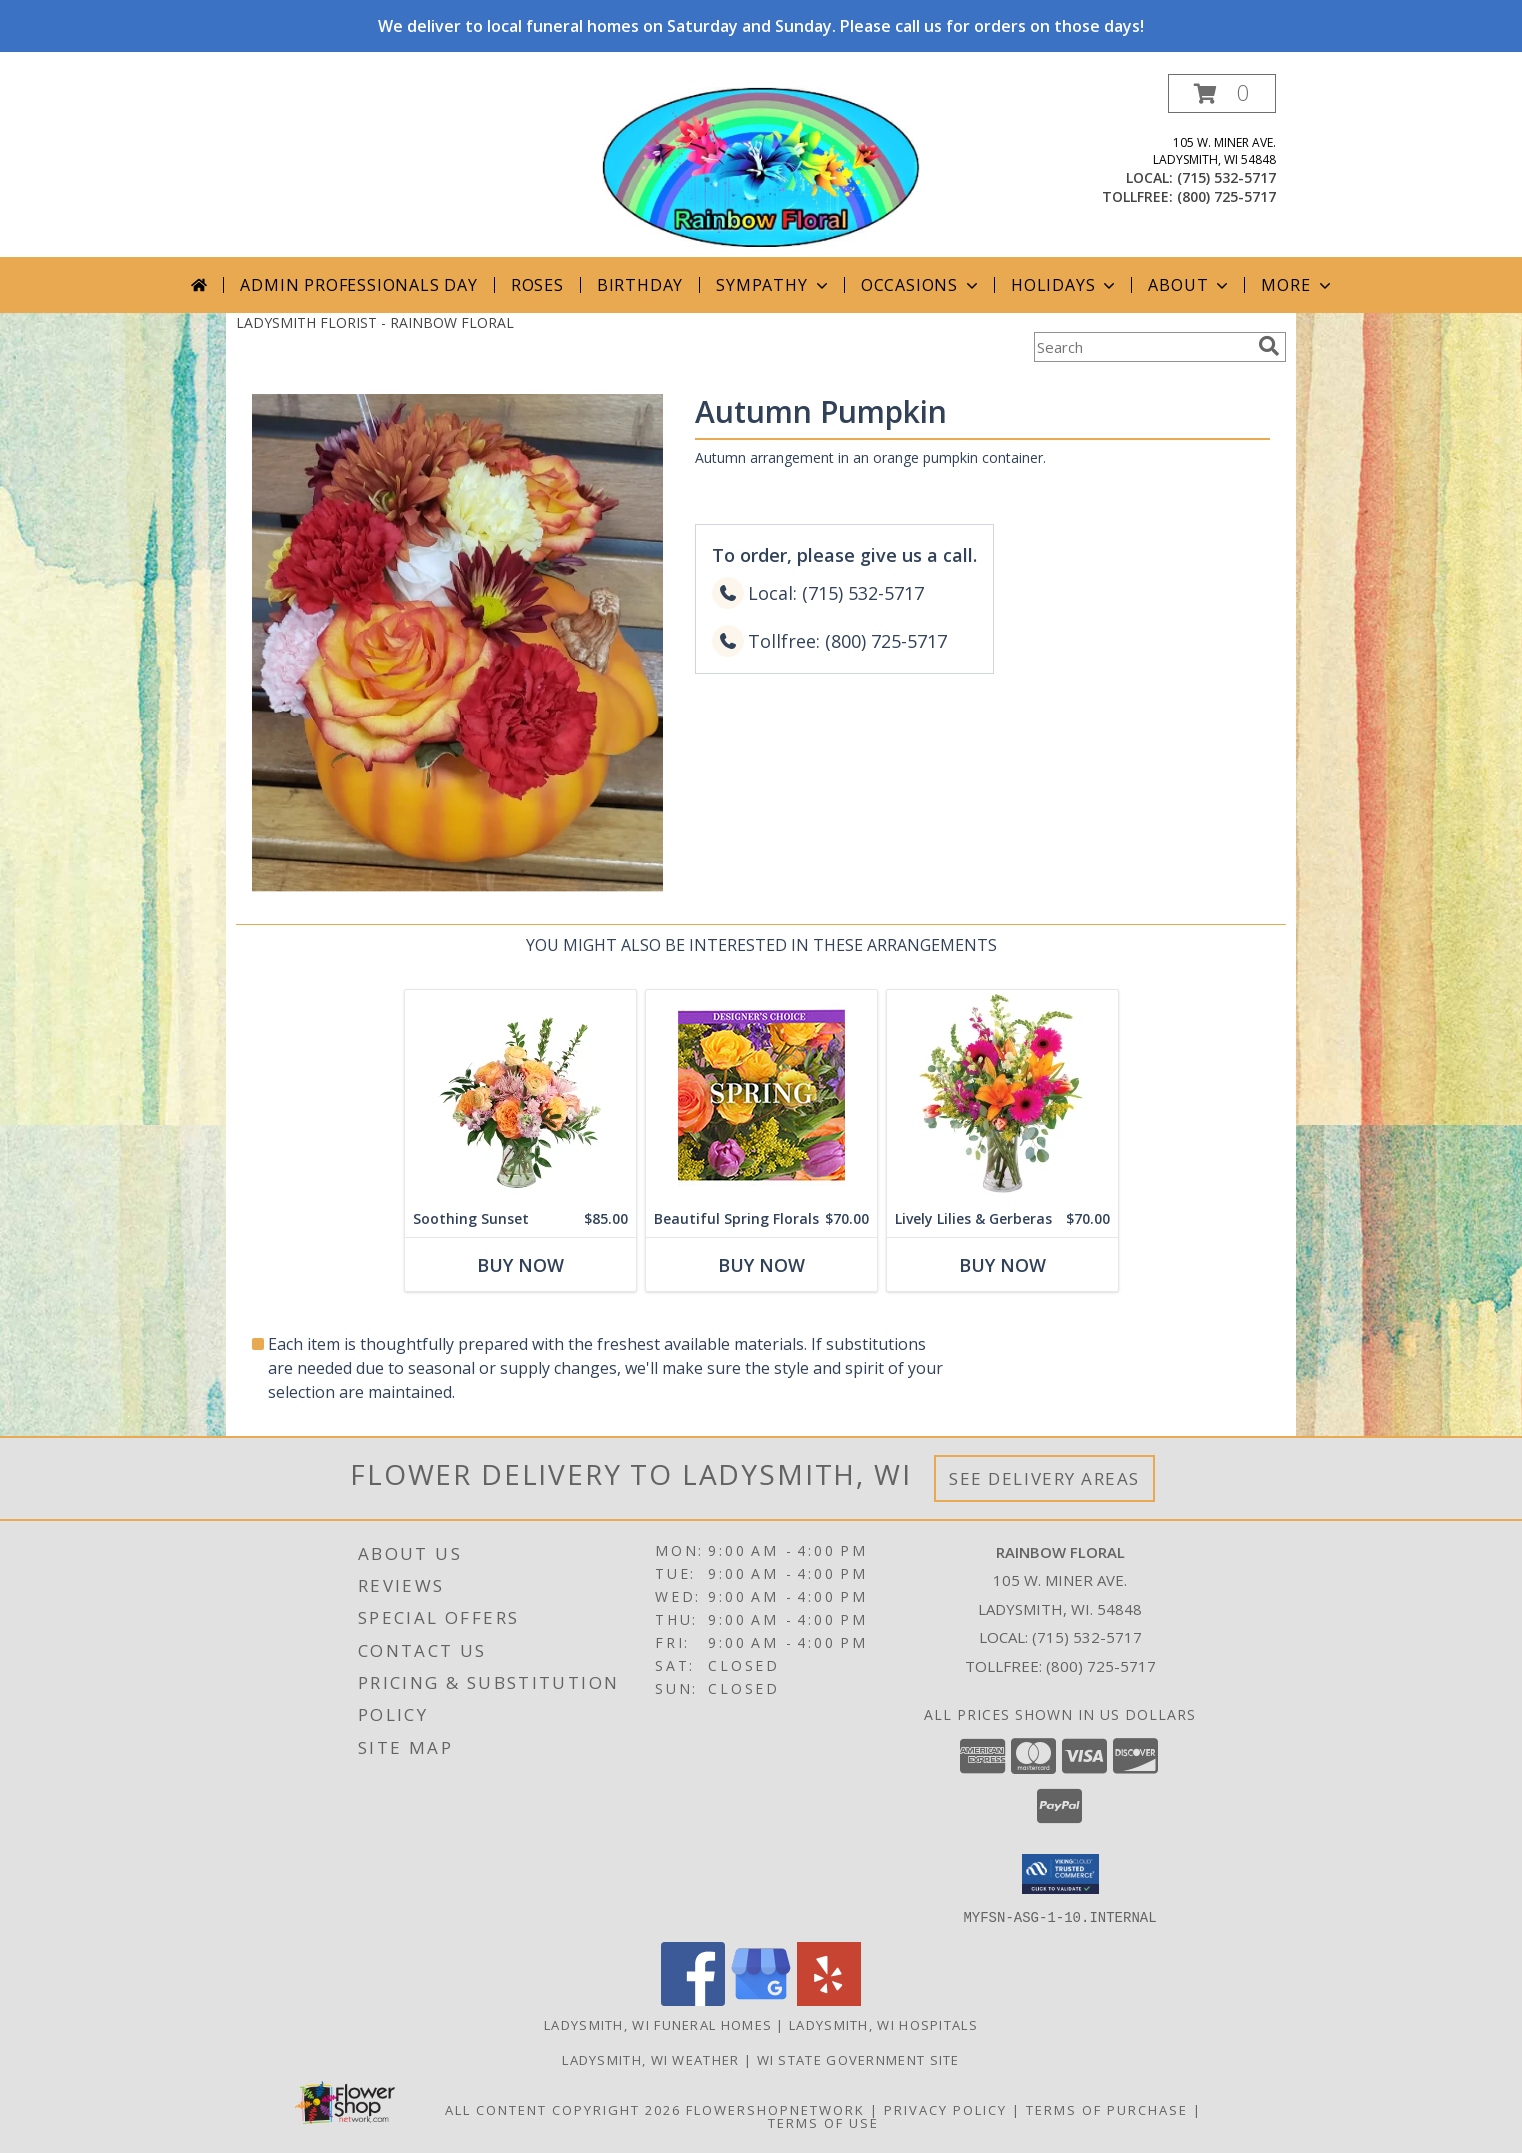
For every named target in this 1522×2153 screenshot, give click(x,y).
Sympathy (773, 285)
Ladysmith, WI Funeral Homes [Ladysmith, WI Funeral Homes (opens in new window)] (658, 2024)
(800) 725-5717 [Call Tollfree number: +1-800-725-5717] (1101, 1666)
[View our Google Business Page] (761, 1999)
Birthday (640, 285)
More (1297, 285)
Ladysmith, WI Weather (650, 2059)
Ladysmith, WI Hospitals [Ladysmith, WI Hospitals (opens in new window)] (883, 2024)
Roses (537, 285)
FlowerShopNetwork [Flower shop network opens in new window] (775, 2109)
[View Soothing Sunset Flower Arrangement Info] (520, 1095)
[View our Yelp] (829, 1999)
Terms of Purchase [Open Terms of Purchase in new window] (1107, 2109)
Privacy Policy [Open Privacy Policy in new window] (945, 2109)
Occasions (921, 285)
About (1190, 285)
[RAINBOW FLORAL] (761, 165)
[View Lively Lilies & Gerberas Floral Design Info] (1002, 1095)
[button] (1222, 93)
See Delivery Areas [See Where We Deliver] (1044, 1478)
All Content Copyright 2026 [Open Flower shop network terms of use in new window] (563, 2109)
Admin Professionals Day (358, 285)
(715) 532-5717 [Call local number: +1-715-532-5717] (1226, 177)
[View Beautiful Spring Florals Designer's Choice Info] (761, 1095)
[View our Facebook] (693, 1999)
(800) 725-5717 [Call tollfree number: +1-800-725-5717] (1226, 196)
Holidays (1065, 285)
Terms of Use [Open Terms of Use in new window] (823, 2122)
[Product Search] (1142, 347)
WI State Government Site (858, 2059)
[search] (1269, 346)
